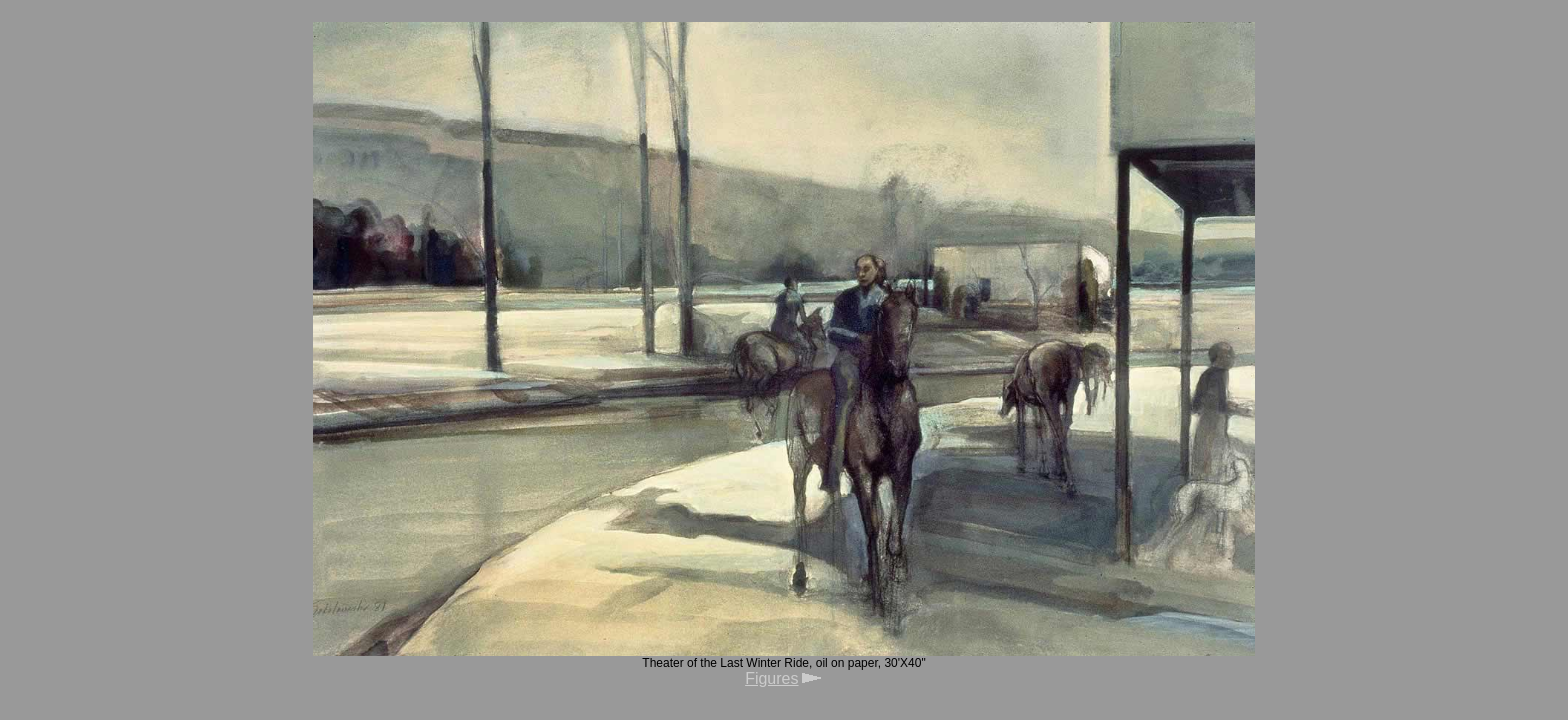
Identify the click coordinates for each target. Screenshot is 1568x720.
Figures (771, 678)
